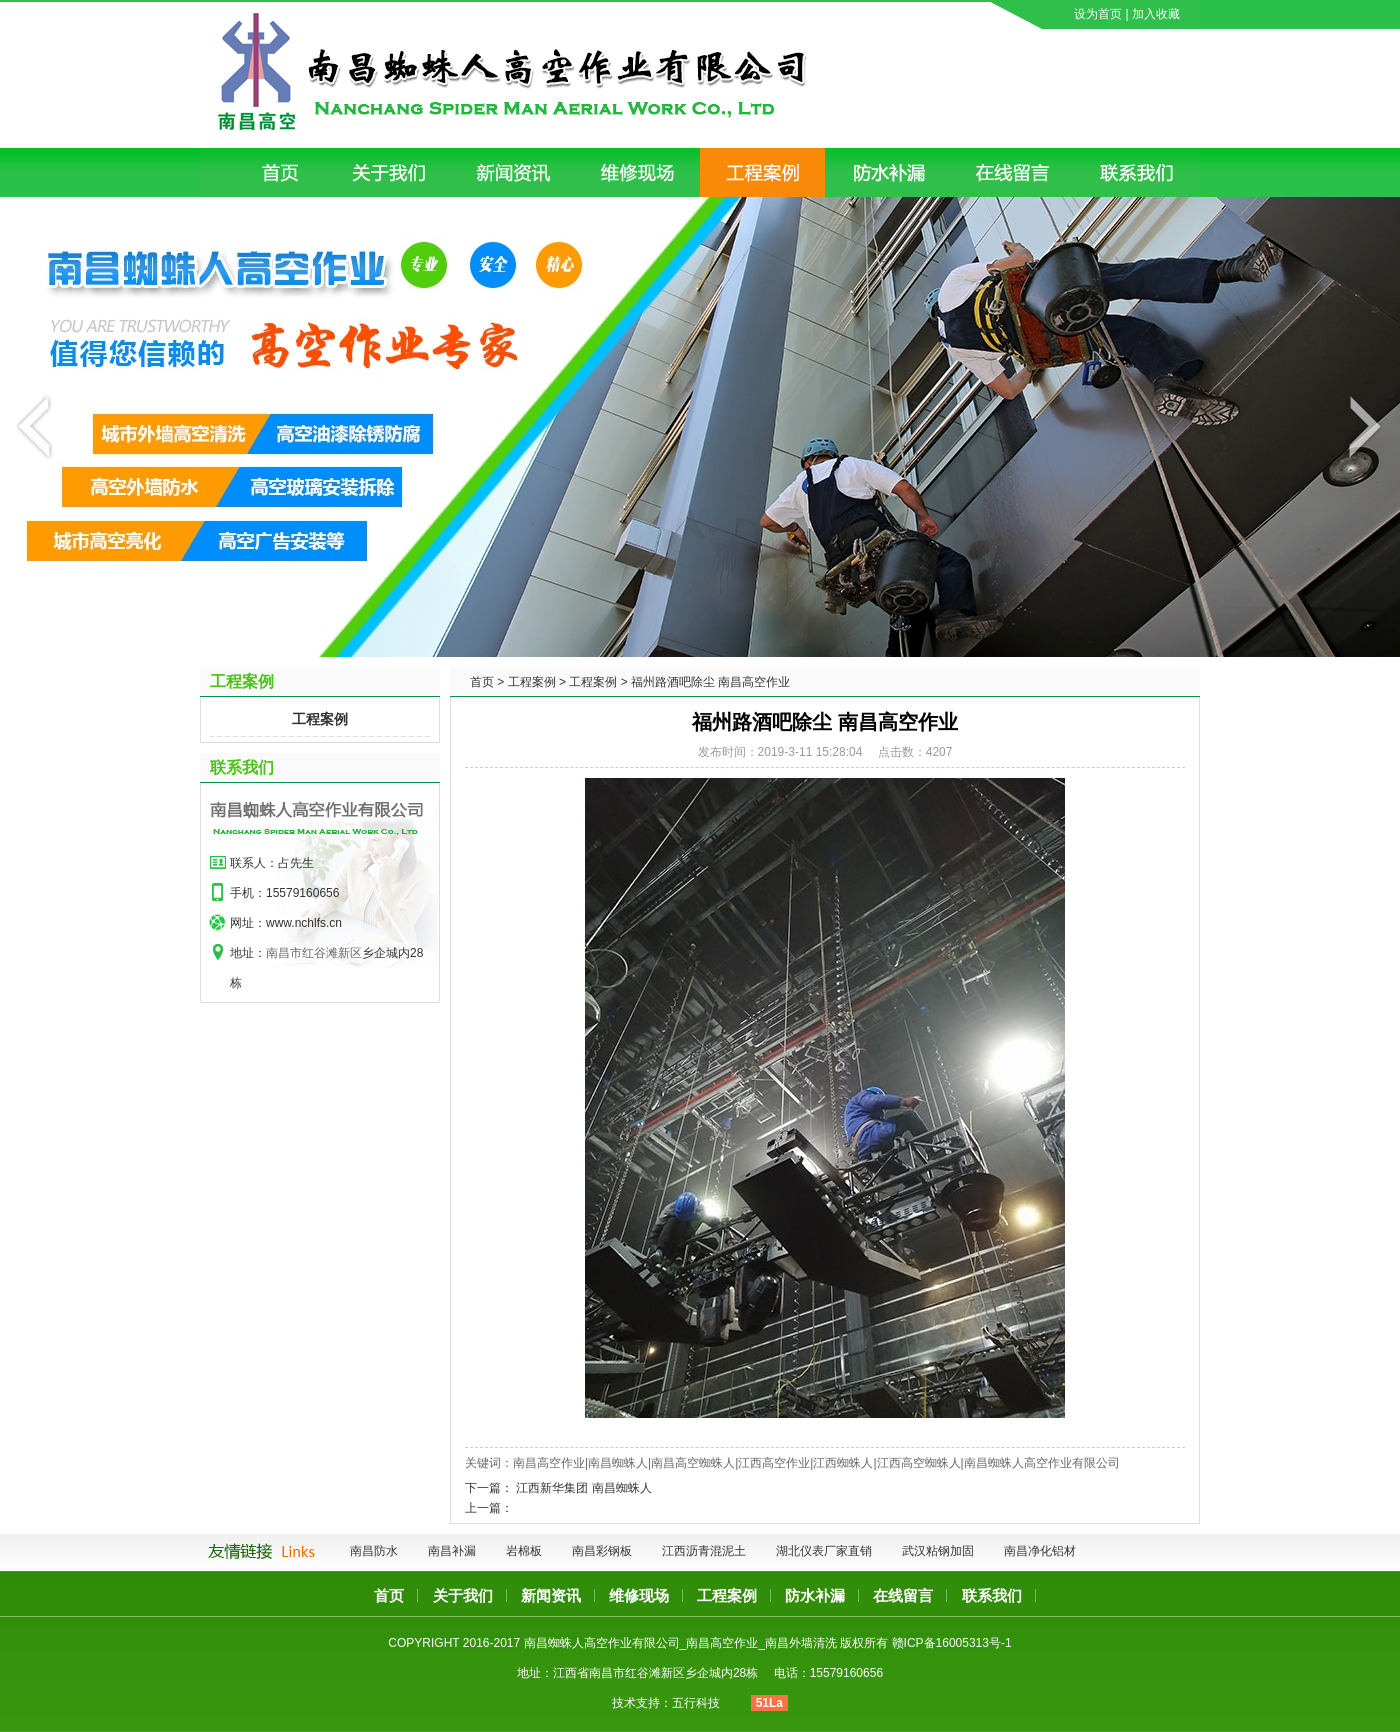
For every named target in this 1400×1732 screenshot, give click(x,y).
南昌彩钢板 (602, 1551)
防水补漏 (815, 1595)
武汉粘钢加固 (938, 1551)
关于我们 (463, 1595)
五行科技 (696, 1703)
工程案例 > (537, 682)
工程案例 (320, 719)
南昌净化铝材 (1040, 1551)
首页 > (487, 682)
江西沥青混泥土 (704, 1551)
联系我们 (242, 767)
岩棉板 (524, 1551)
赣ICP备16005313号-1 (952, 1643)
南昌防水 (374, 1551)
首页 (389, 1595)
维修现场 (639, 1595)
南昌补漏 (452, 1551)
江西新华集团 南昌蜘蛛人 (583, 1488)
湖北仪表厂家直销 (824, 1551)
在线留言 (903, 1595)
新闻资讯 (551, 1595)
